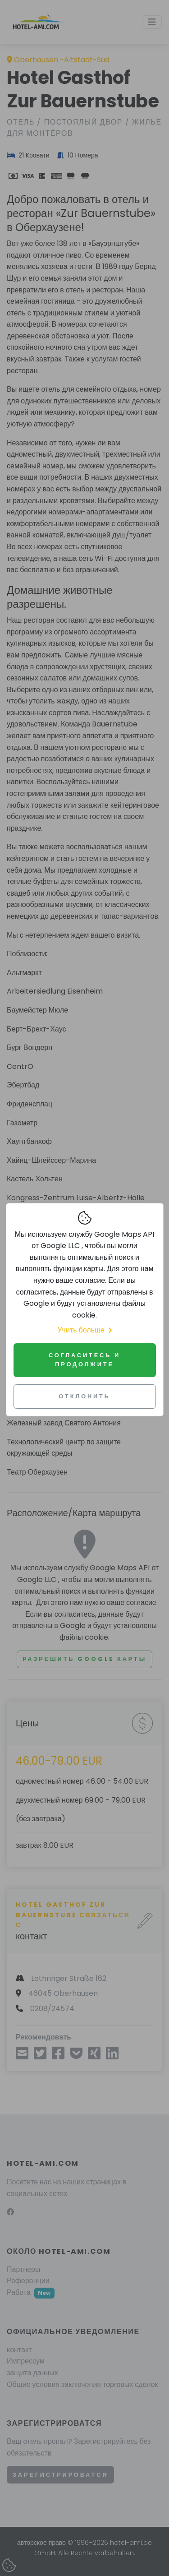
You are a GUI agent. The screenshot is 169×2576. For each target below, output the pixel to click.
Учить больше (84, 1330)
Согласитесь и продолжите (84, 1359)
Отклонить (84, 1396)
